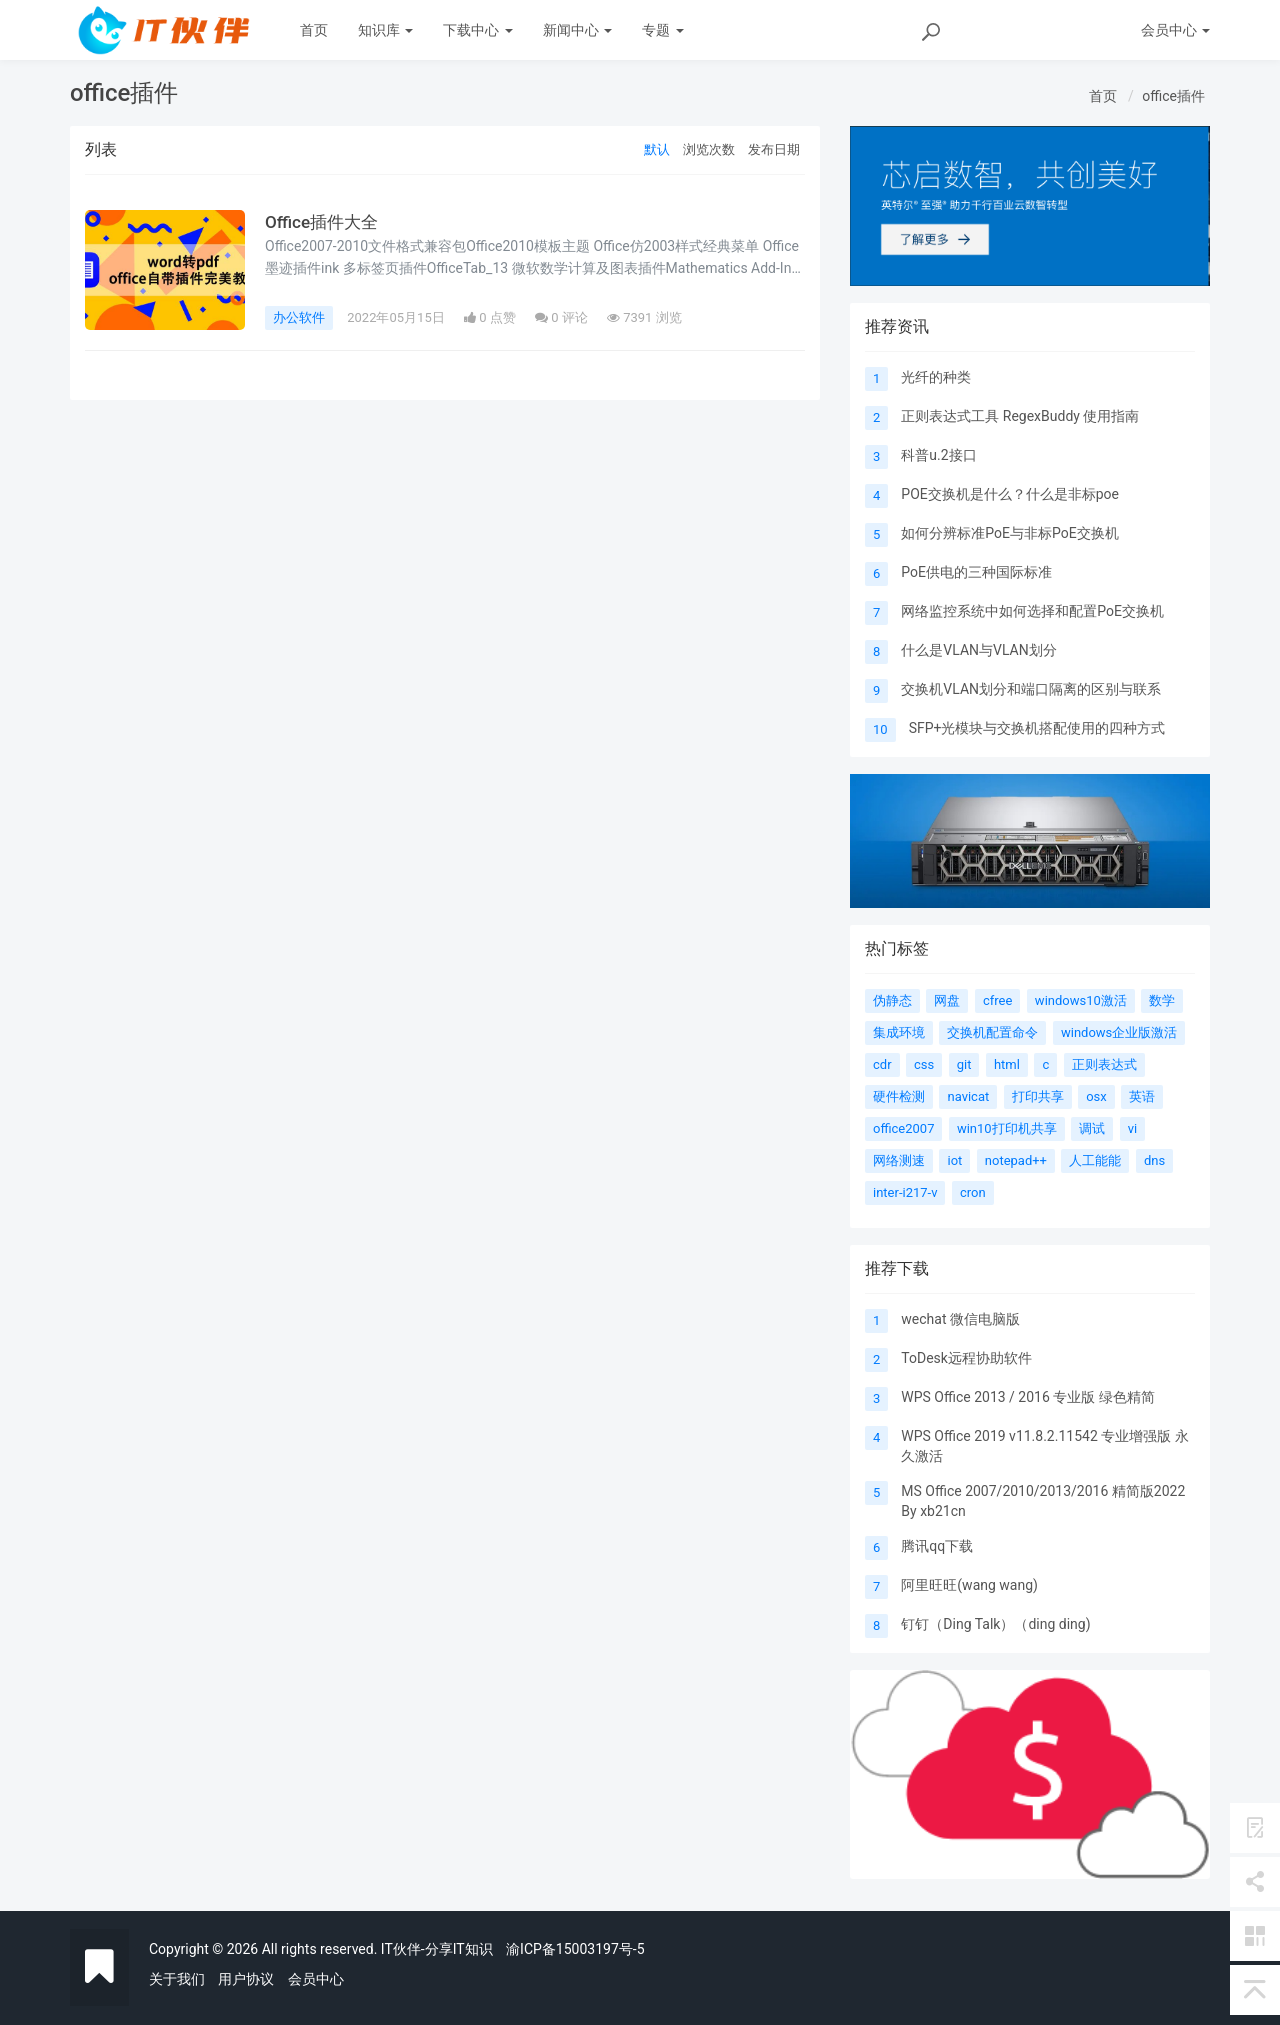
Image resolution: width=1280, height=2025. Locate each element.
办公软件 (299, 317)
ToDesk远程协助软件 (966, 1358)
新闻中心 (577, 30)
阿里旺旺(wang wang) (969, 1585)
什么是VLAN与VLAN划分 (978, 650)
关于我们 (177, 1979)
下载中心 (477, 30)
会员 (1175, 30)
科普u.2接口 (938, 455)
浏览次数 (709, 149)
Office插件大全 (324, 222)
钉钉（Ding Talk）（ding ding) (995, 1624)
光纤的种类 (936, 377)
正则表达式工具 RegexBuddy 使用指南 (1020, 416)
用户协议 (246, 1979)
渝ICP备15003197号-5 (575, 1949)
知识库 (385, 30)
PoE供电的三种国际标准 (976, 572)
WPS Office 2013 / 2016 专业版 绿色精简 (1027, 1397)
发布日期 (774, 149)
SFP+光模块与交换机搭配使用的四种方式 (1037, 728)
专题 (662, 30)
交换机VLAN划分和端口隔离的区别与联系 (1031, 689)
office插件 (1173, 96)
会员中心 (316, 1979)
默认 (657, 149)
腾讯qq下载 (937, 1546)
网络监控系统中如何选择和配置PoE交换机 (1032, 611)
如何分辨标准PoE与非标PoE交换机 (1009, 533)
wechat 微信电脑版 (960, 1319)
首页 (314, 30)
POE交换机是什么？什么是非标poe (1010, 494)
